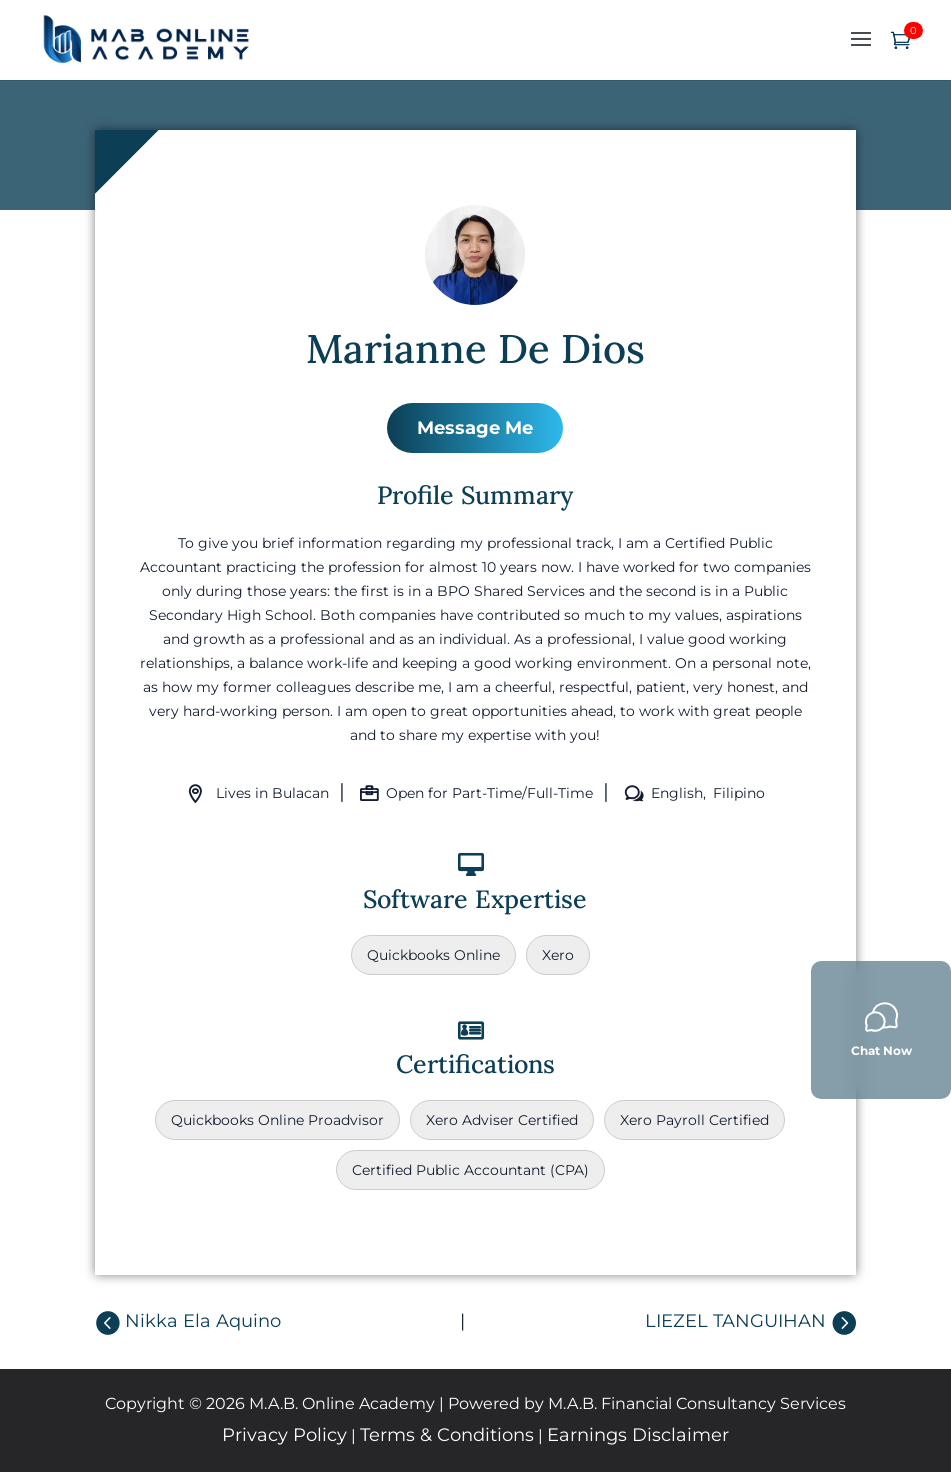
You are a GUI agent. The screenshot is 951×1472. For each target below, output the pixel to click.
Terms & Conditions (447, 1435)
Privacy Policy (284, 1435)
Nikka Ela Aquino (203, 1321)
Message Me (475, 428)
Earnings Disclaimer (638, 1435)
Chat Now (881, 1029)
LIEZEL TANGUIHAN (735, 1321)
